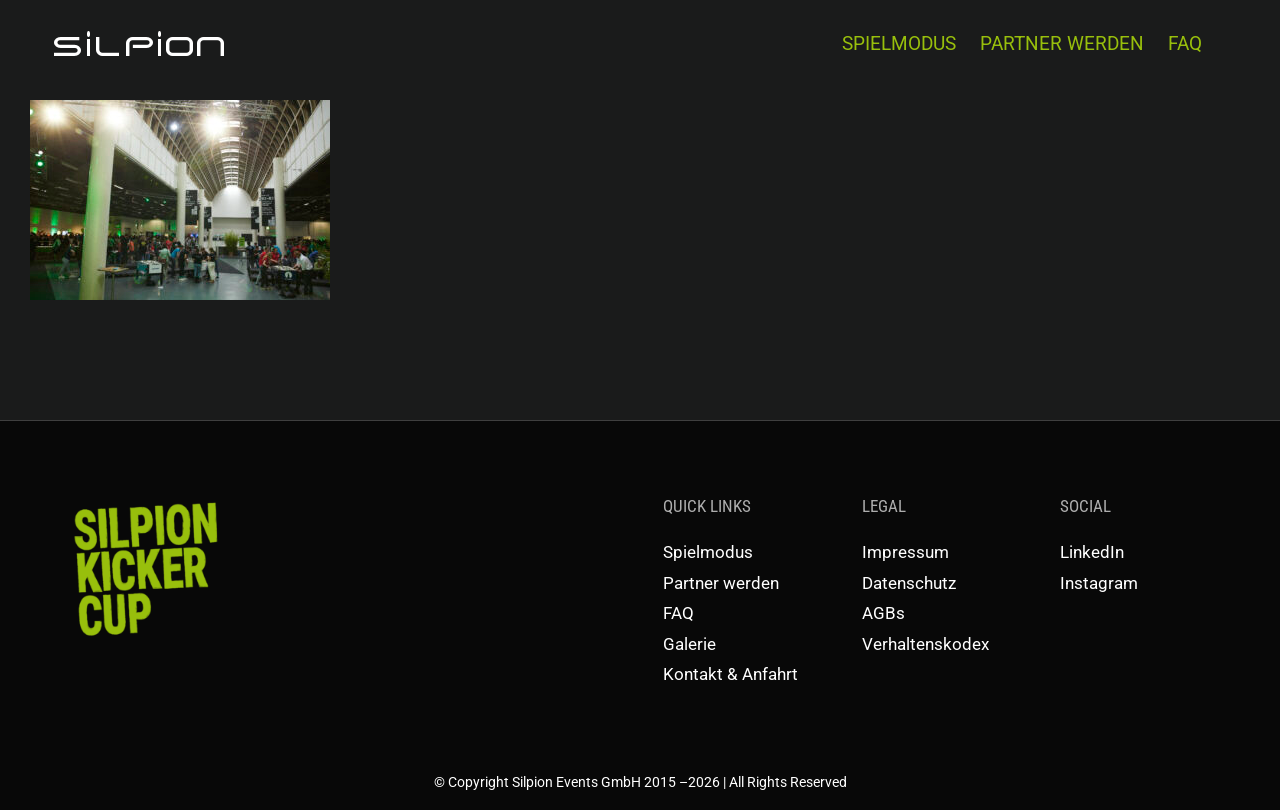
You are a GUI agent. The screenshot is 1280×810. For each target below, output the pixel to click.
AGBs (883, 613)
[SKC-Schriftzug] (143, 501)
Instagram (1099, 583)
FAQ (678, 613)
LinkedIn (1092, 552)
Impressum (905, 552)
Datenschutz (909, 583)
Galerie (689, 644)
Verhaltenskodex (925, 644)
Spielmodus (708, 552)
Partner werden (721, 583)
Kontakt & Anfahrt (730, 674)
